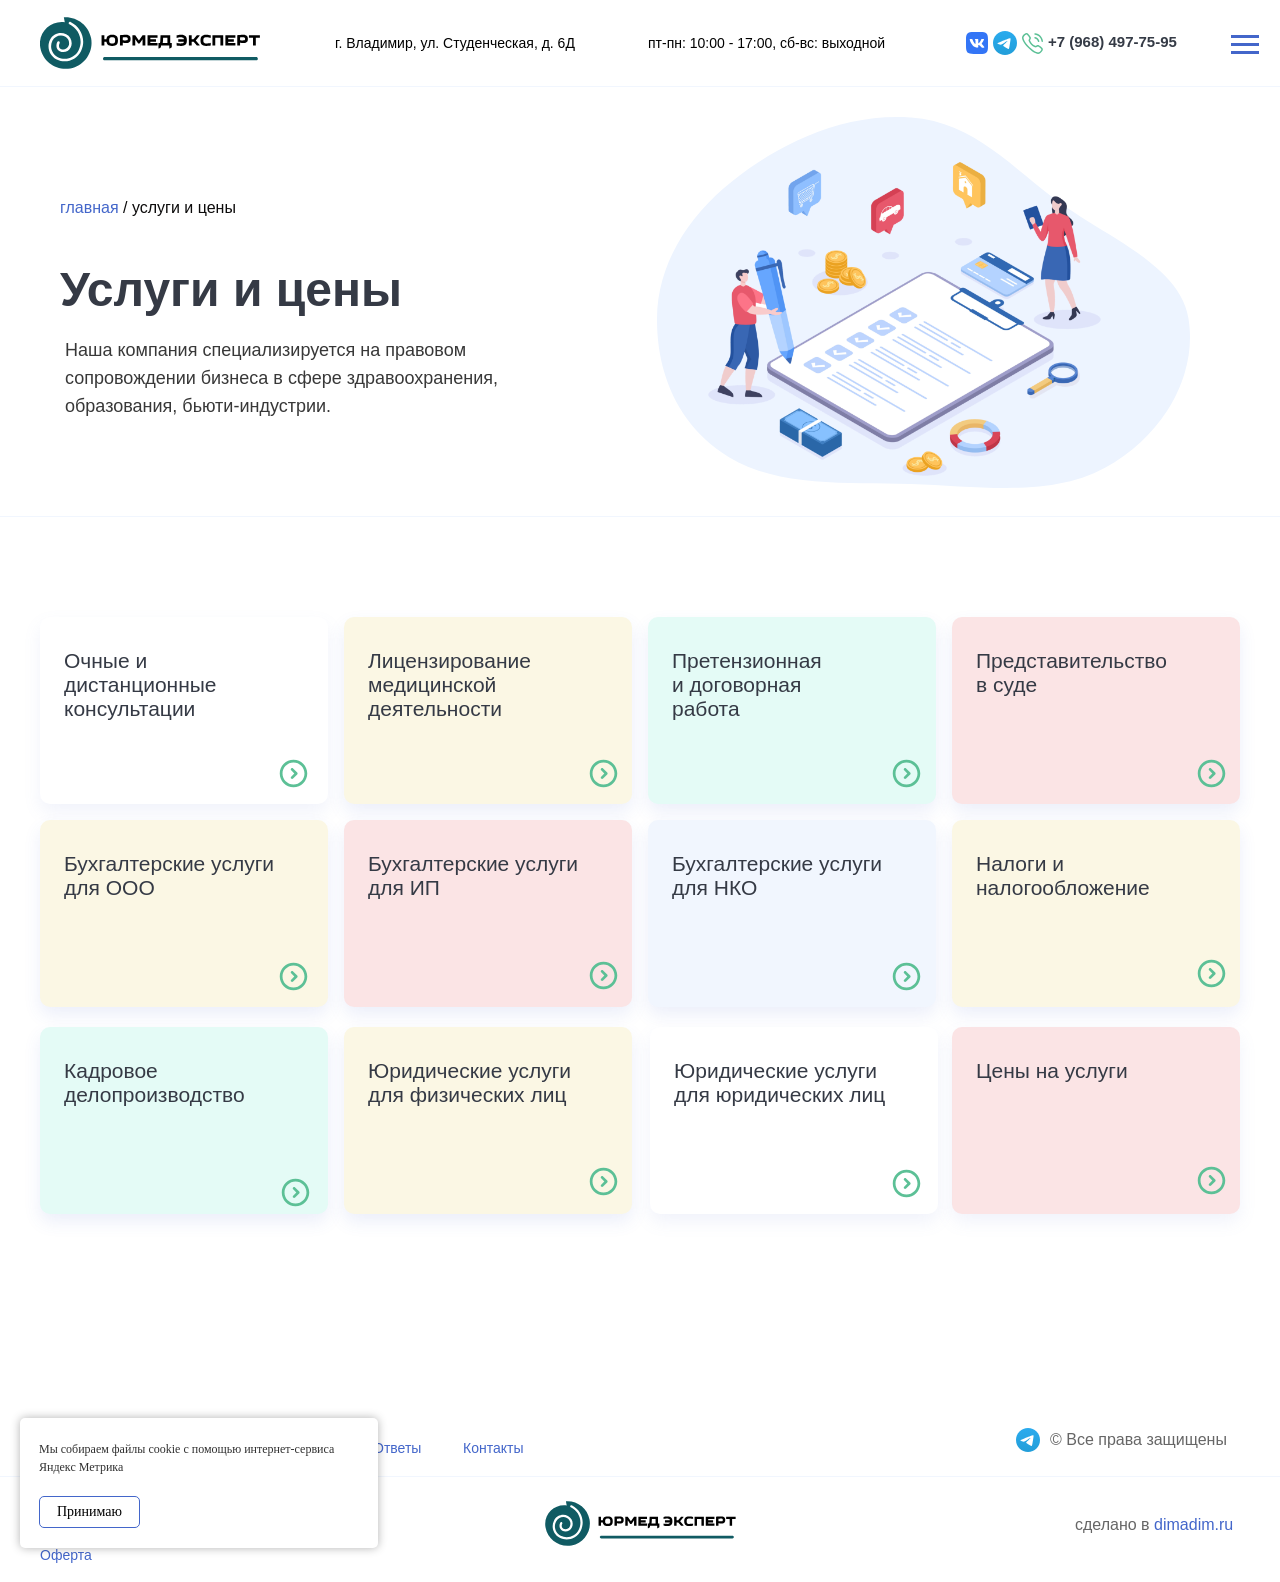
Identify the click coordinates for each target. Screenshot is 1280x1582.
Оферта (66, 1555)
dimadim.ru (1193, 1524)
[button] (184, 710)
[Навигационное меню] (1245, 45)
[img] (150, 43)
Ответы (397, 1448)
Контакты (493, 1448)
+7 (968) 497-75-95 (1112, 41)
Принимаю (89, 1511)
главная (89, 207)
